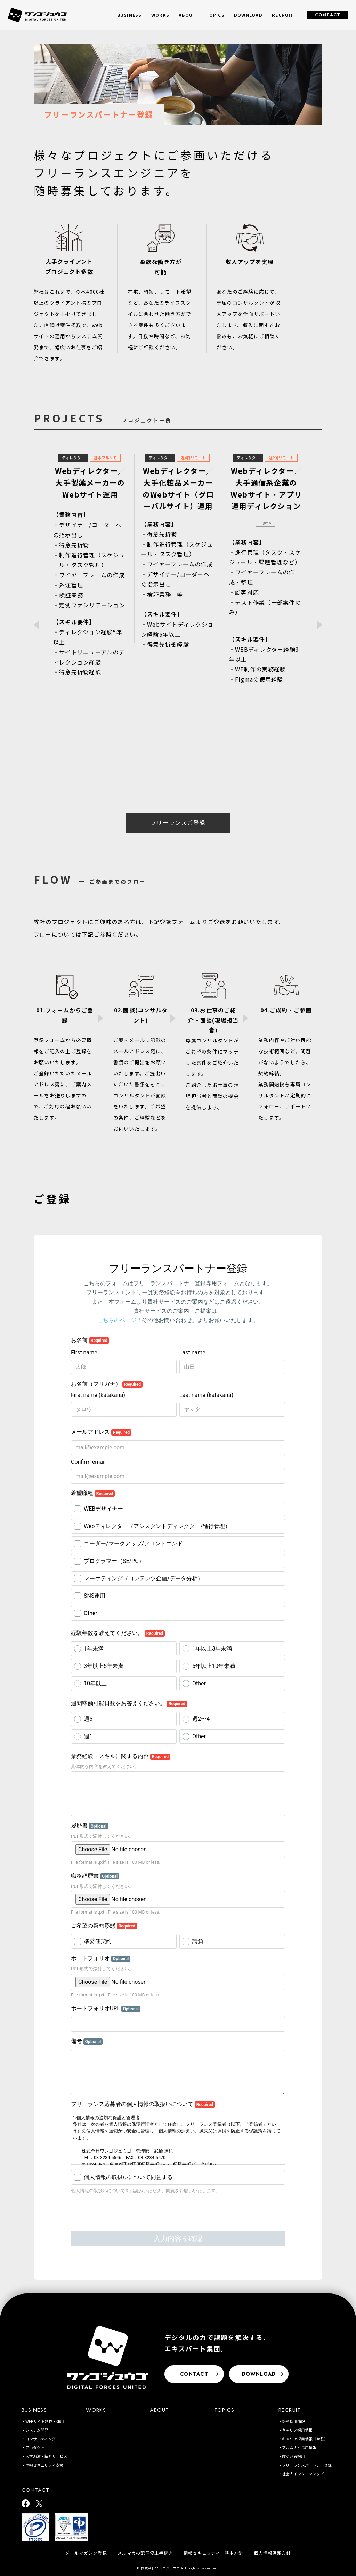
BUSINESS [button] (129, 15)
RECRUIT (289, 2410)
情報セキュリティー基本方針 (213, 2553)
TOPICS (214, 15)
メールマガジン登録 (86, 2553)
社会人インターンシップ (303, 2473)
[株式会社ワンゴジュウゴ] (107, 2357)
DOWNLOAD (248, 15)
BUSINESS (34, 2410)
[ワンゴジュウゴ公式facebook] (26, 2504)
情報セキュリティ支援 (44, 2465)
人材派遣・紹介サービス (46, 2456)
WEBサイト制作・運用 (44, 2421)
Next (319, 624)
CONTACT (328, 15)
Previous (36, 624)
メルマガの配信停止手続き (145, 2553)
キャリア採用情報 (297, 2430)
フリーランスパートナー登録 (307, 2465)
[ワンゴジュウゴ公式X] (39, 2504)
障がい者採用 (293, 2456)
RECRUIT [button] (283, 15)
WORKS (160, 15)
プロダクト (34, 2447)
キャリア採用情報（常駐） (305, 2438)
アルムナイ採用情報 (299, 2447)
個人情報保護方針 (272, 2553)
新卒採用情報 (293, 2421)
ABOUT (187, 15)
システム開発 (36, 2430)
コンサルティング (40, 2438)
